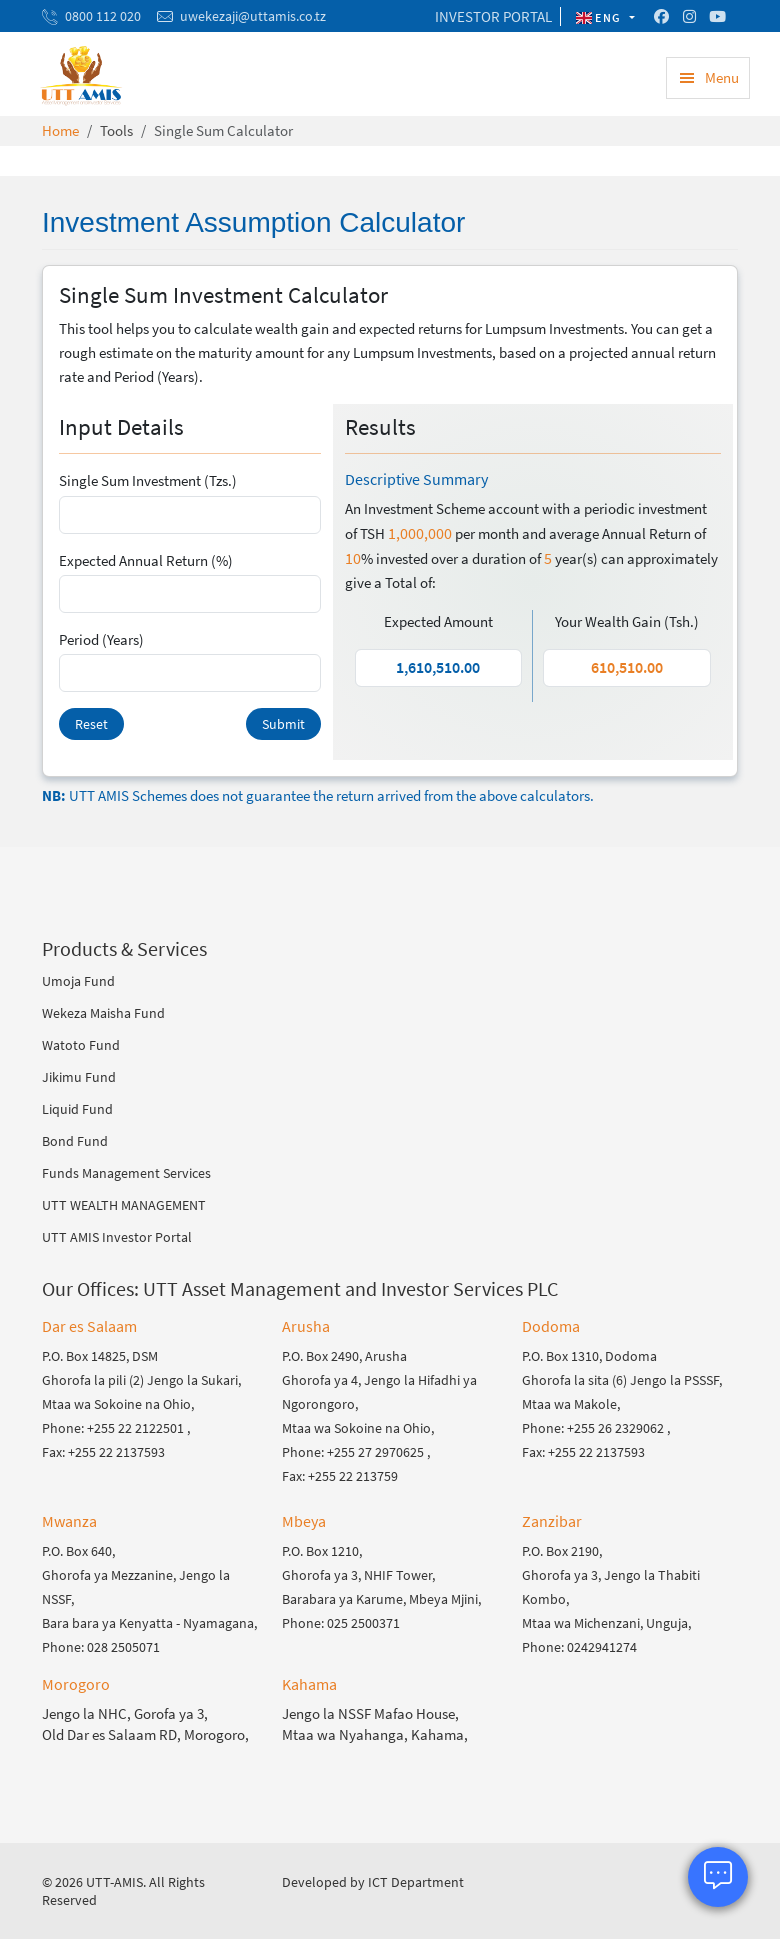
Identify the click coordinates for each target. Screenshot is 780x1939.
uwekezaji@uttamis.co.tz (253, 16)
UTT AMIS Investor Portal (117, 1237)
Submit (283, 724)
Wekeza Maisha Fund (103, 1013)
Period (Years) (101, 639)
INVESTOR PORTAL (493, 16)
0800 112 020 (103, 16)
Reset (91, 724)
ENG (601, 17)
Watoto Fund (81, 1045)
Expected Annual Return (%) (146, 560)
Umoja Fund (78, 981)
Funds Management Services (126, 1173)
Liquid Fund (77, 1109)
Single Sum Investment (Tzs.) (148, 480)
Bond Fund (75, 1141)
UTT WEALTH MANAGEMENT (124, 1205)
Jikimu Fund (79, 1077)
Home (60, 130)
